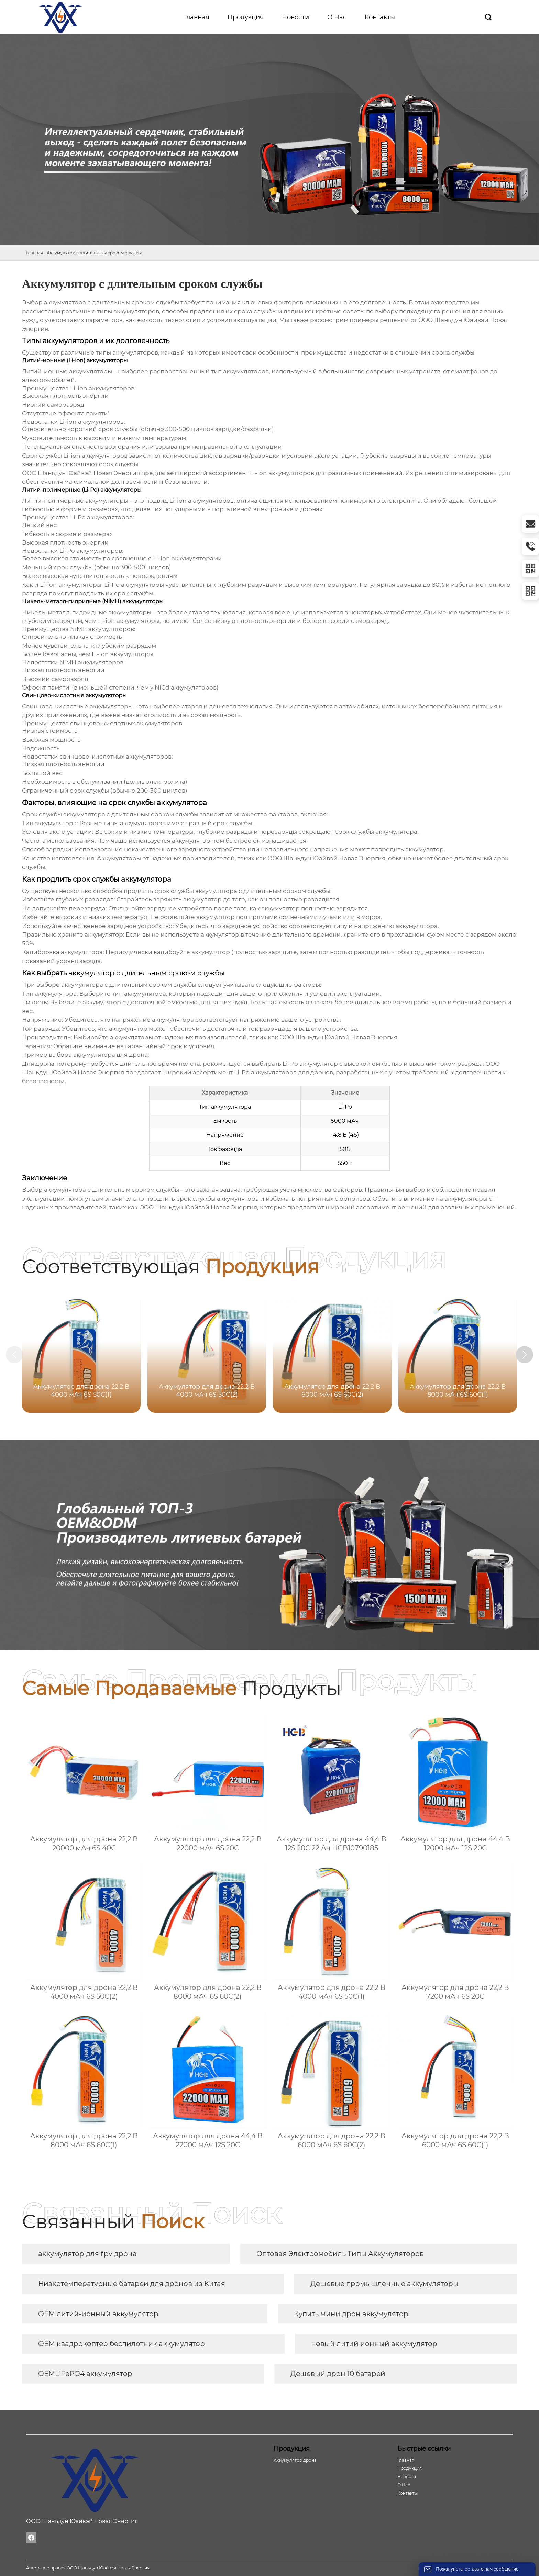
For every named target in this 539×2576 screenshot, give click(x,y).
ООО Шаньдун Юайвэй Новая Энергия (338, 1037)
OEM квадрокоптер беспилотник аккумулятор (121, 2344)
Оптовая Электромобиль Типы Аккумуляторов (340, 2254)
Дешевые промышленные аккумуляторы (384, 2284)
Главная (34, 252)
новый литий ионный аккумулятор (374, 2344)
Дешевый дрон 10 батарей (337, 2374)
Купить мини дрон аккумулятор (351, 2314)
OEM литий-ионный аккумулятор (98, 2314)
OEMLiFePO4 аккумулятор (85, 2374)
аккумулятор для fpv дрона (87, 2254)
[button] (524, 1354)
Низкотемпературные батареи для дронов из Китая (131, 2284)
